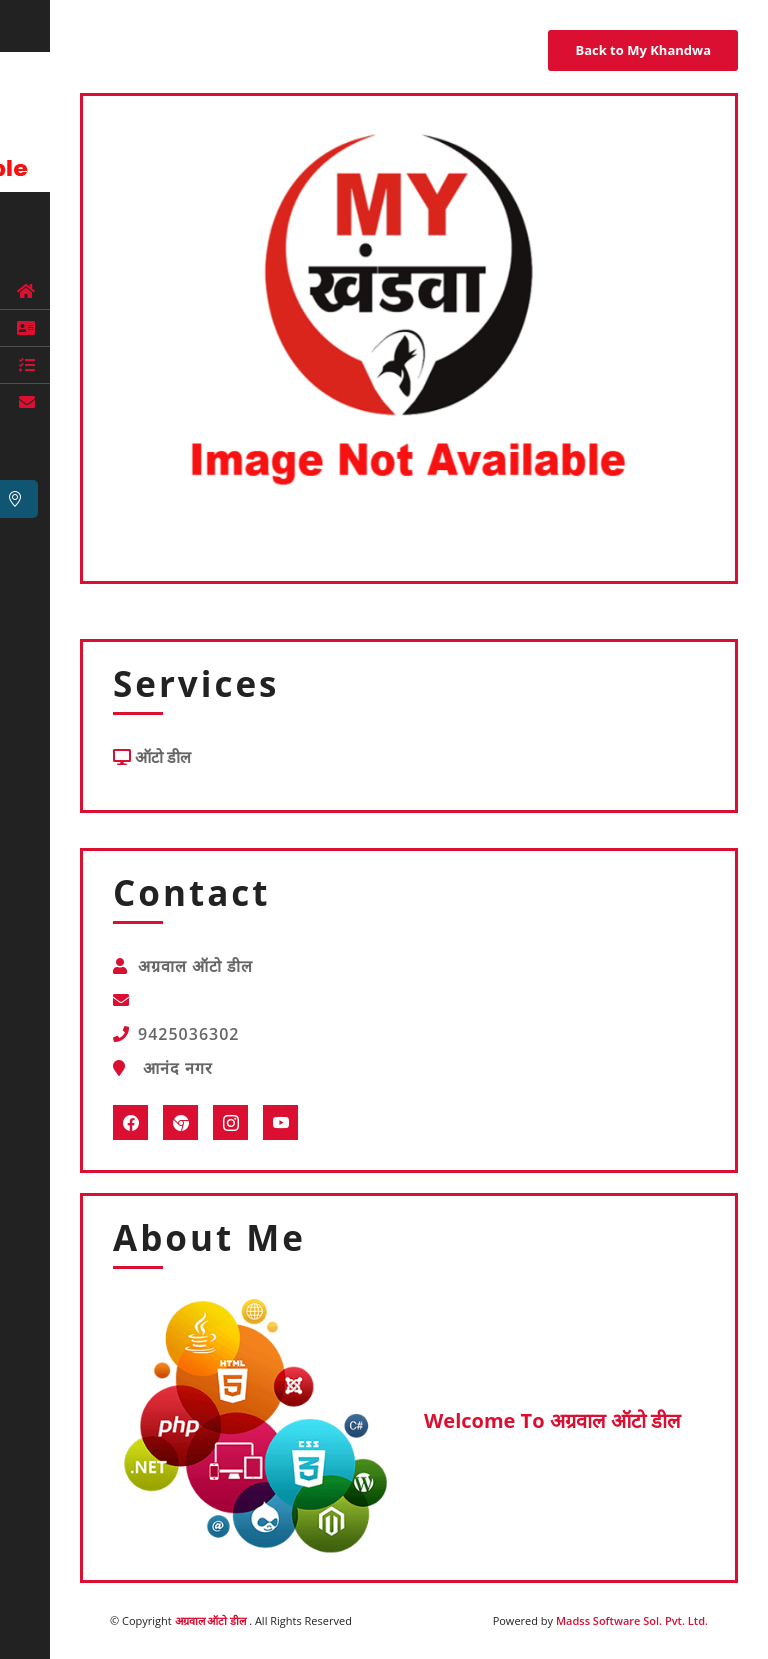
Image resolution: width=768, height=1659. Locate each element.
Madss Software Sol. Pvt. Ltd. (632, 1620)
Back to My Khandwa (643, 50)
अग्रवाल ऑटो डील (212, 1620)
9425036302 (188, 1034)
